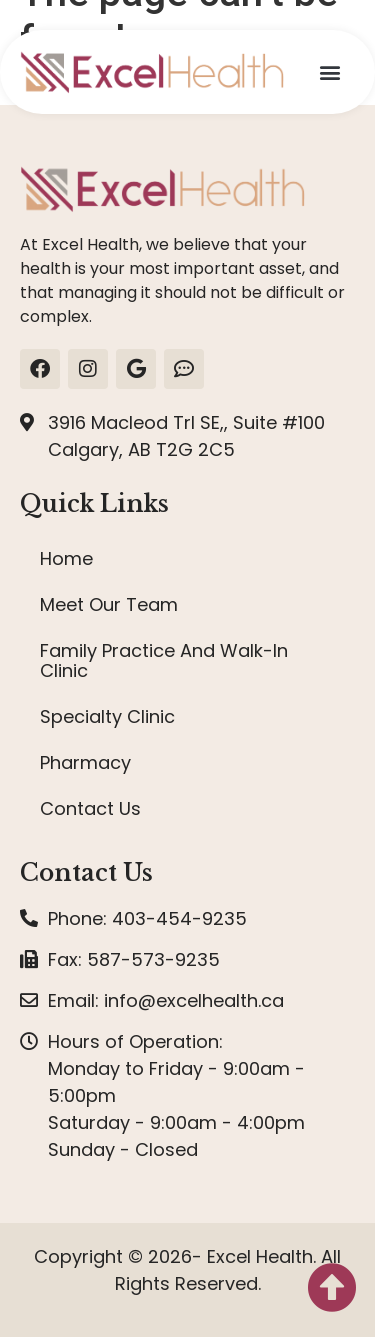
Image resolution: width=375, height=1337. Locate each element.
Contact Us (90, 808)
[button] (329, 72)
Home (66, 558)
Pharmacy (85, 762)
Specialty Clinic (107, 716)
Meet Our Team (109, 604)
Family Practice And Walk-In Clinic (164, 660)
